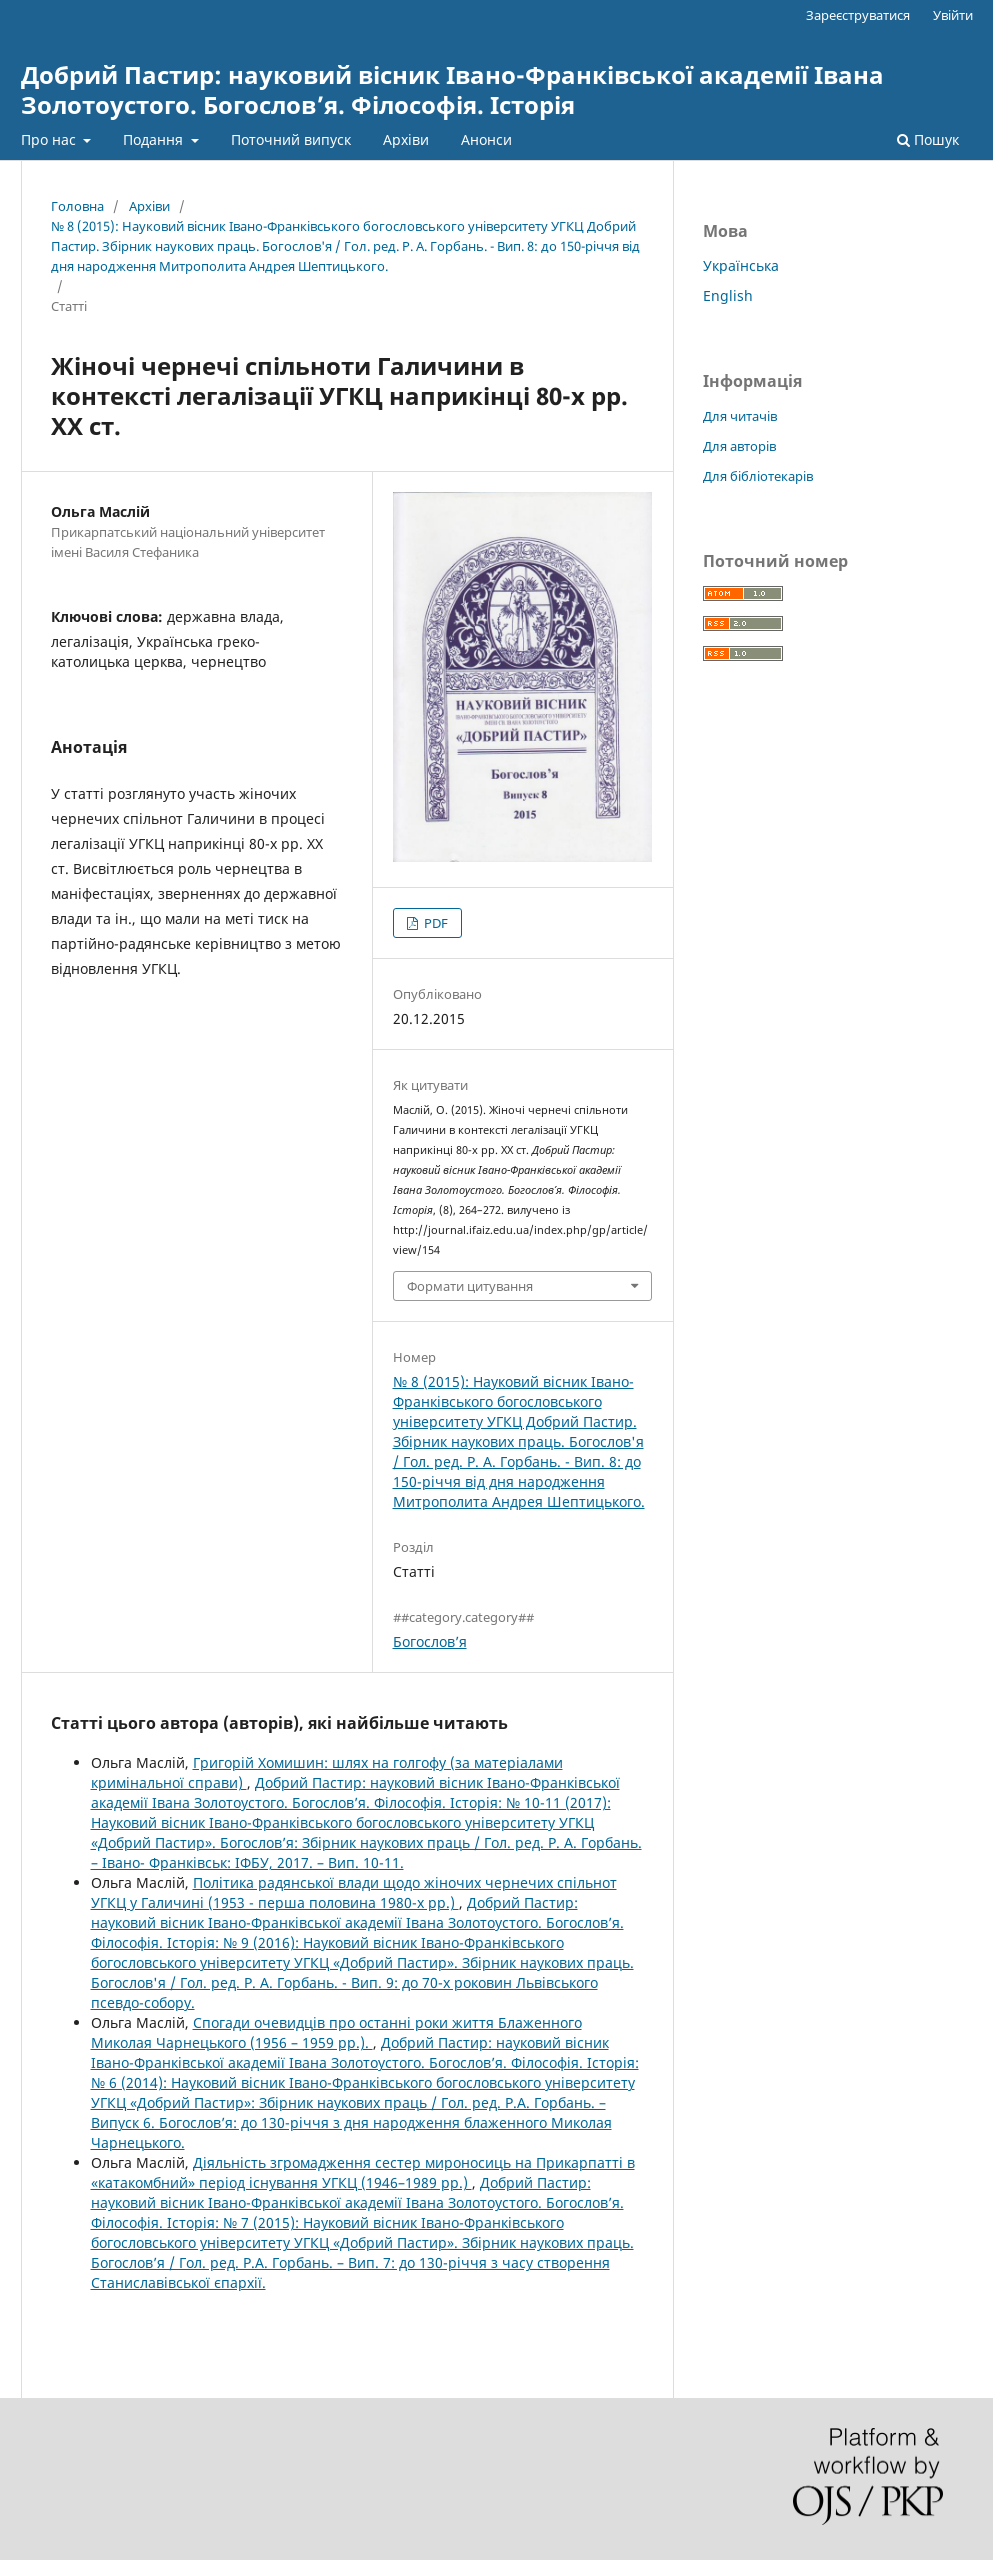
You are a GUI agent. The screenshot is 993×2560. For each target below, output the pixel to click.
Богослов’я (430, 1641)
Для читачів (740, 416)
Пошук (928, 139)
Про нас (50, 139)
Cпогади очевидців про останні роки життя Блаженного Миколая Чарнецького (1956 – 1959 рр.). (336, 2032)
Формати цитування (470, 1286)
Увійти (953, 15)
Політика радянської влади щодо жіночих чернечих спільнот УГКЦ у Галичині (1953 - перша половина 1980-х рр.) (354, 1892)
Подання (155, 139)
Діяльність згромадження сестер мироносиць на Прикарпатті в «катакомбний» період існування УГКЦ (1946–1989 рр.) (363, 2172)
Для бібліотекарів (758, 476)
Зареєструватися (858, 15)
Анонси (486, 139)
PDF (434, 923)
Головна (77, 206)
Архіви (406, 139)
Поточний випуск (291, 139)
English (728, 295)
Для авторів (739, 446)
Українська (741, 265)
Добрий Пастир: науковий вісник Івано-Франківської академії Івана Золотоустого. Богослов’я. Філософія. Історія (452, 89)
